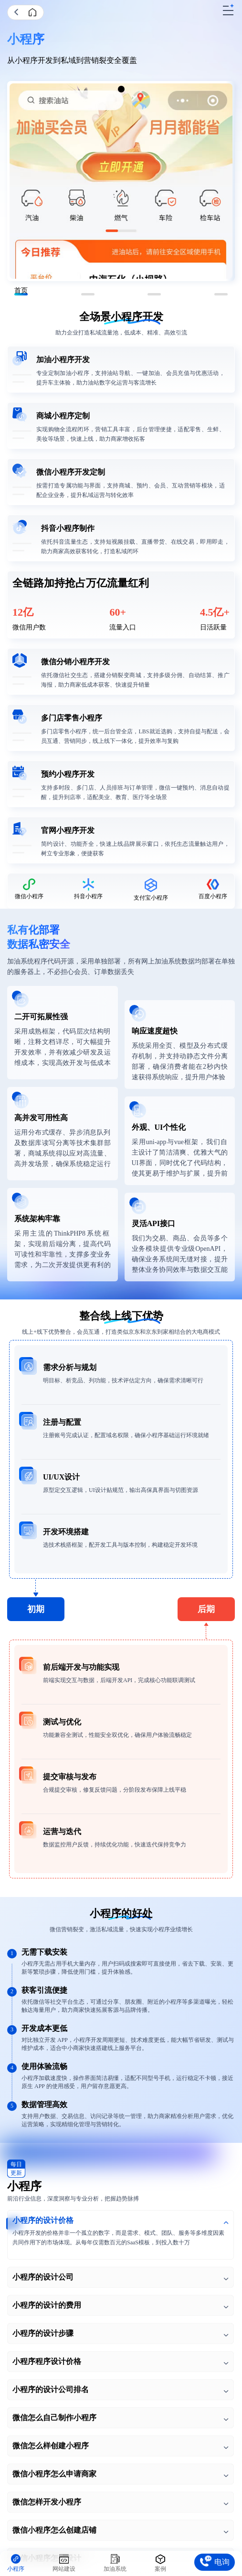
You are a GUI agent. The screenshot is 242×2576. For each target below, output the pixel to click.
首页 (33, 12)
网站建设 (64, 2569)
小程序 (15, 2569)
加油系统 (115, 2569)
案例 (160, 2569)
